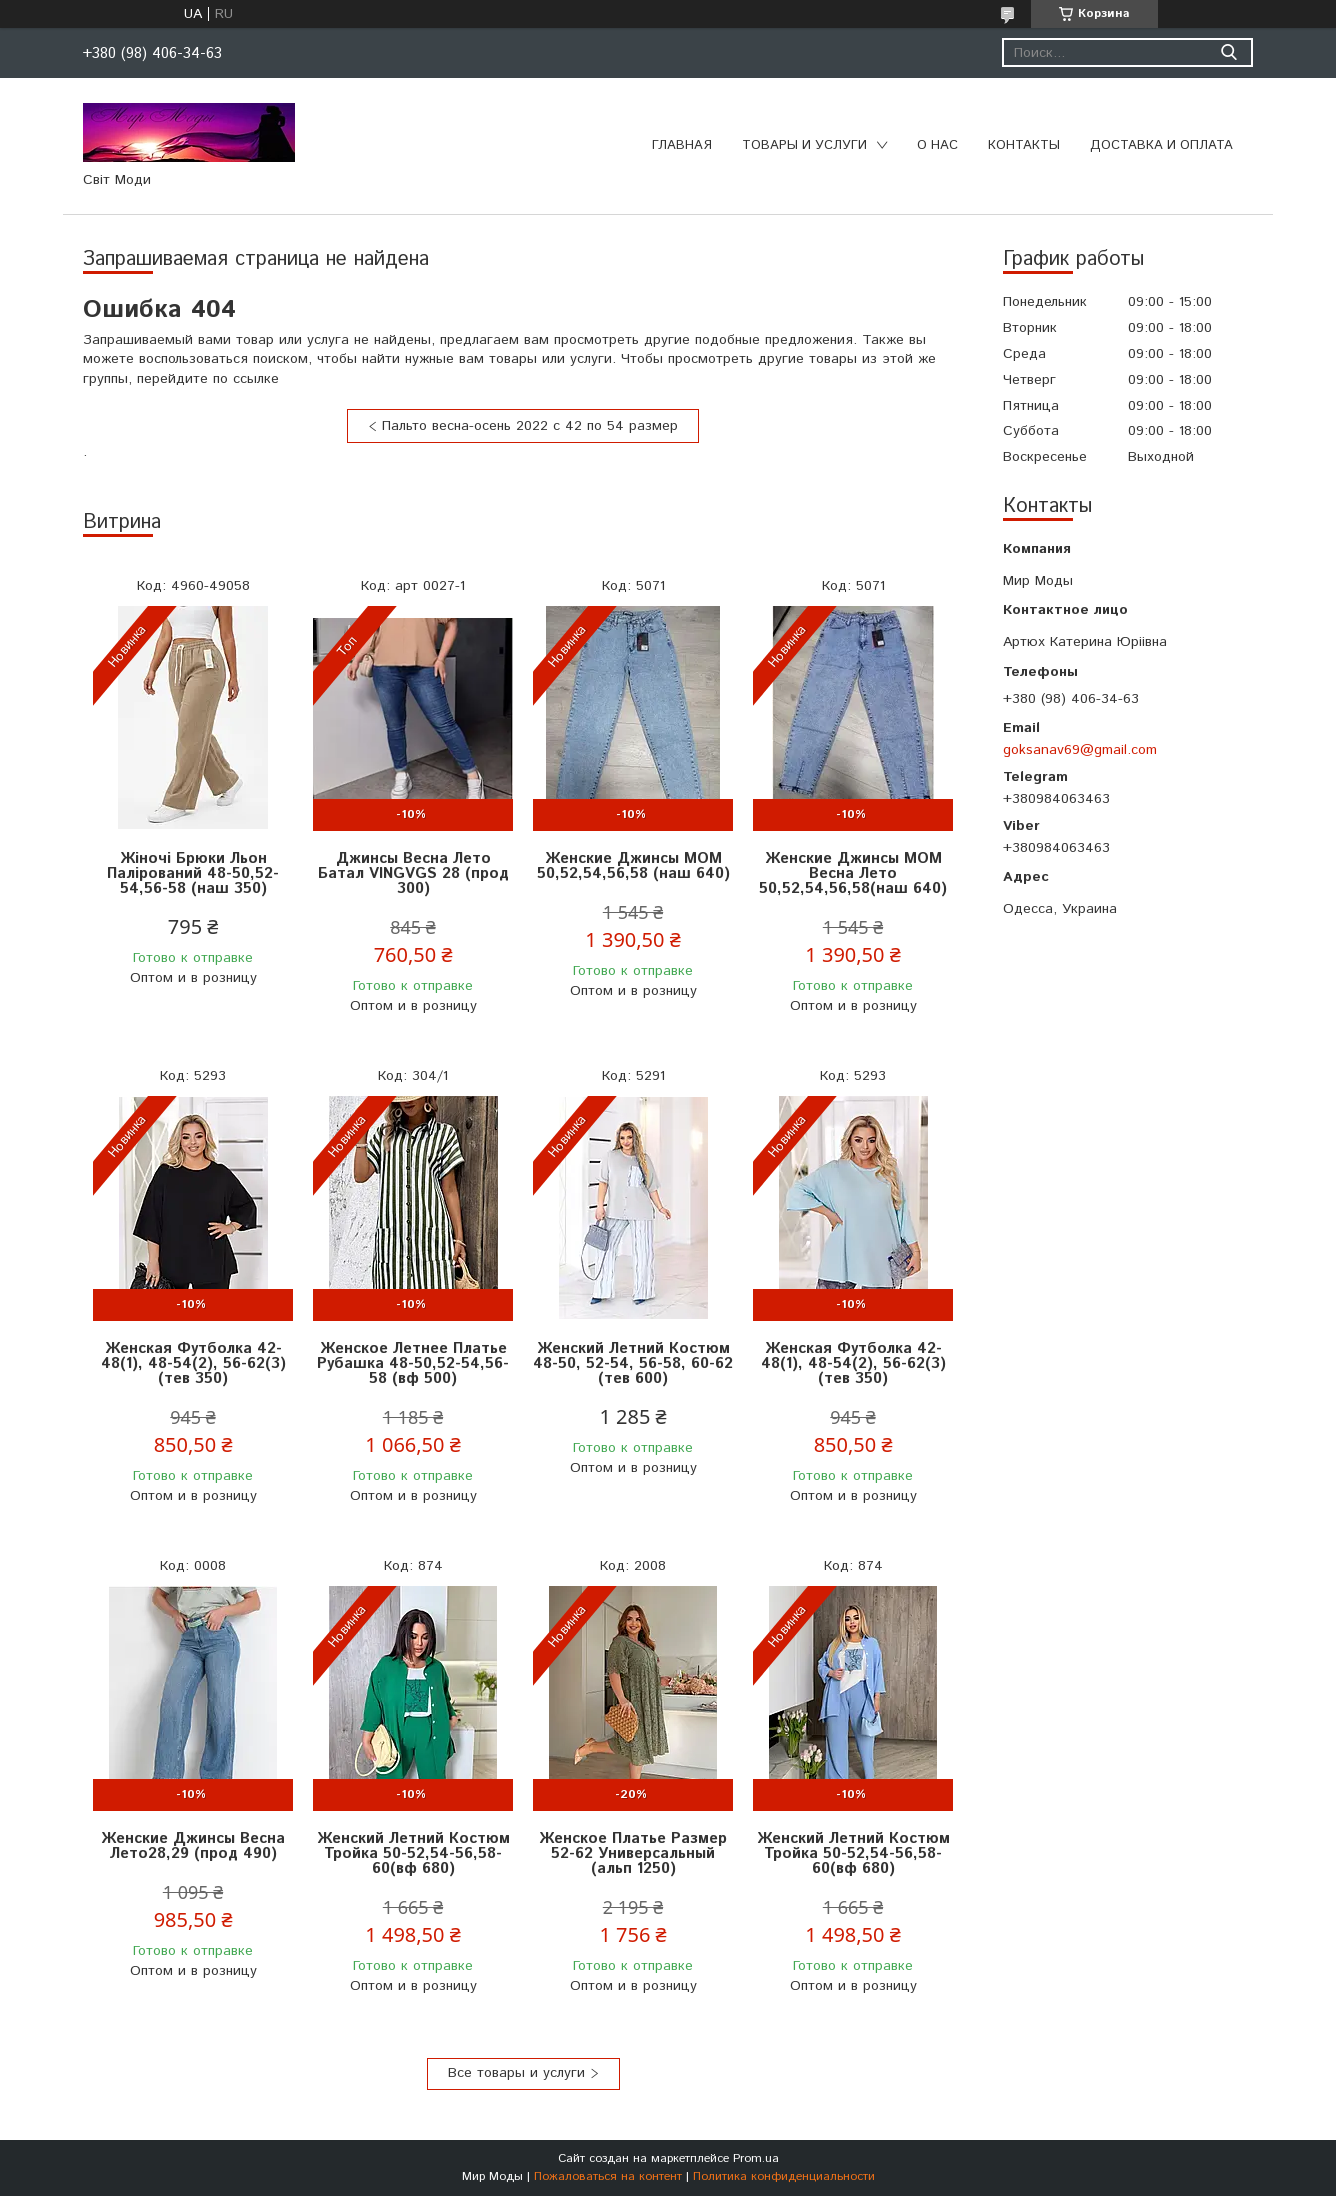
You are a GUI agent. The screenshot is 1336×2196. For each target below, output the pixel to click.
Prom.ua (756, 2158)
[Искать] (1228, 52)
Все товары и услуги (516, 2073)
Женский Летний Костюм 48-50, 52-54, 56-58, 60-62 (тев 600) (633, 1363)
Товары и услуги (804, 145)
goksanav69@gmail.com (1080, 750)
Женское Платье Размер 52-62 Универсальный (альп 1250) (633, 1853)
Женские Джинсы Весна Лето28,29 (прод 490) (193, 1846)
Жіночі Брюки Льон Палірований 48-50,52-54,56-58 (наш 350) (193, 873)
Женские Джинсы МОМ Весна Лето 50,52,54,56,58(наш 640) (853, 873)
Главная (682, 145)
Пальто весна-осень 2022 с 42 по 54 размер (530, 426)
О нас (937, 145)
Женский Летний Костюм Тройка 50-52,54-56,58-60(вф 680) (413, 1853)
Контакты (1024, 145)
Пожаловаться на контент (608, 2176)
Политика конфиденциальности (784, 2176)
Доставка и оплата (1161, 145)
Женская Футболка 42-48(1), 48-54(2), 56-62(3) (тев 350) (193, 1363)
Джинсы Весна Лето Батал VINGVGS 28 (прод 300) (413, 873)
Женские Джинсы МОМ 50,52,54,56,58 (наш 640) (633, 866)
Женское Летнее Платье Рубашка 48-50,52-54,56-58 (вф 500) (413, 1363)
